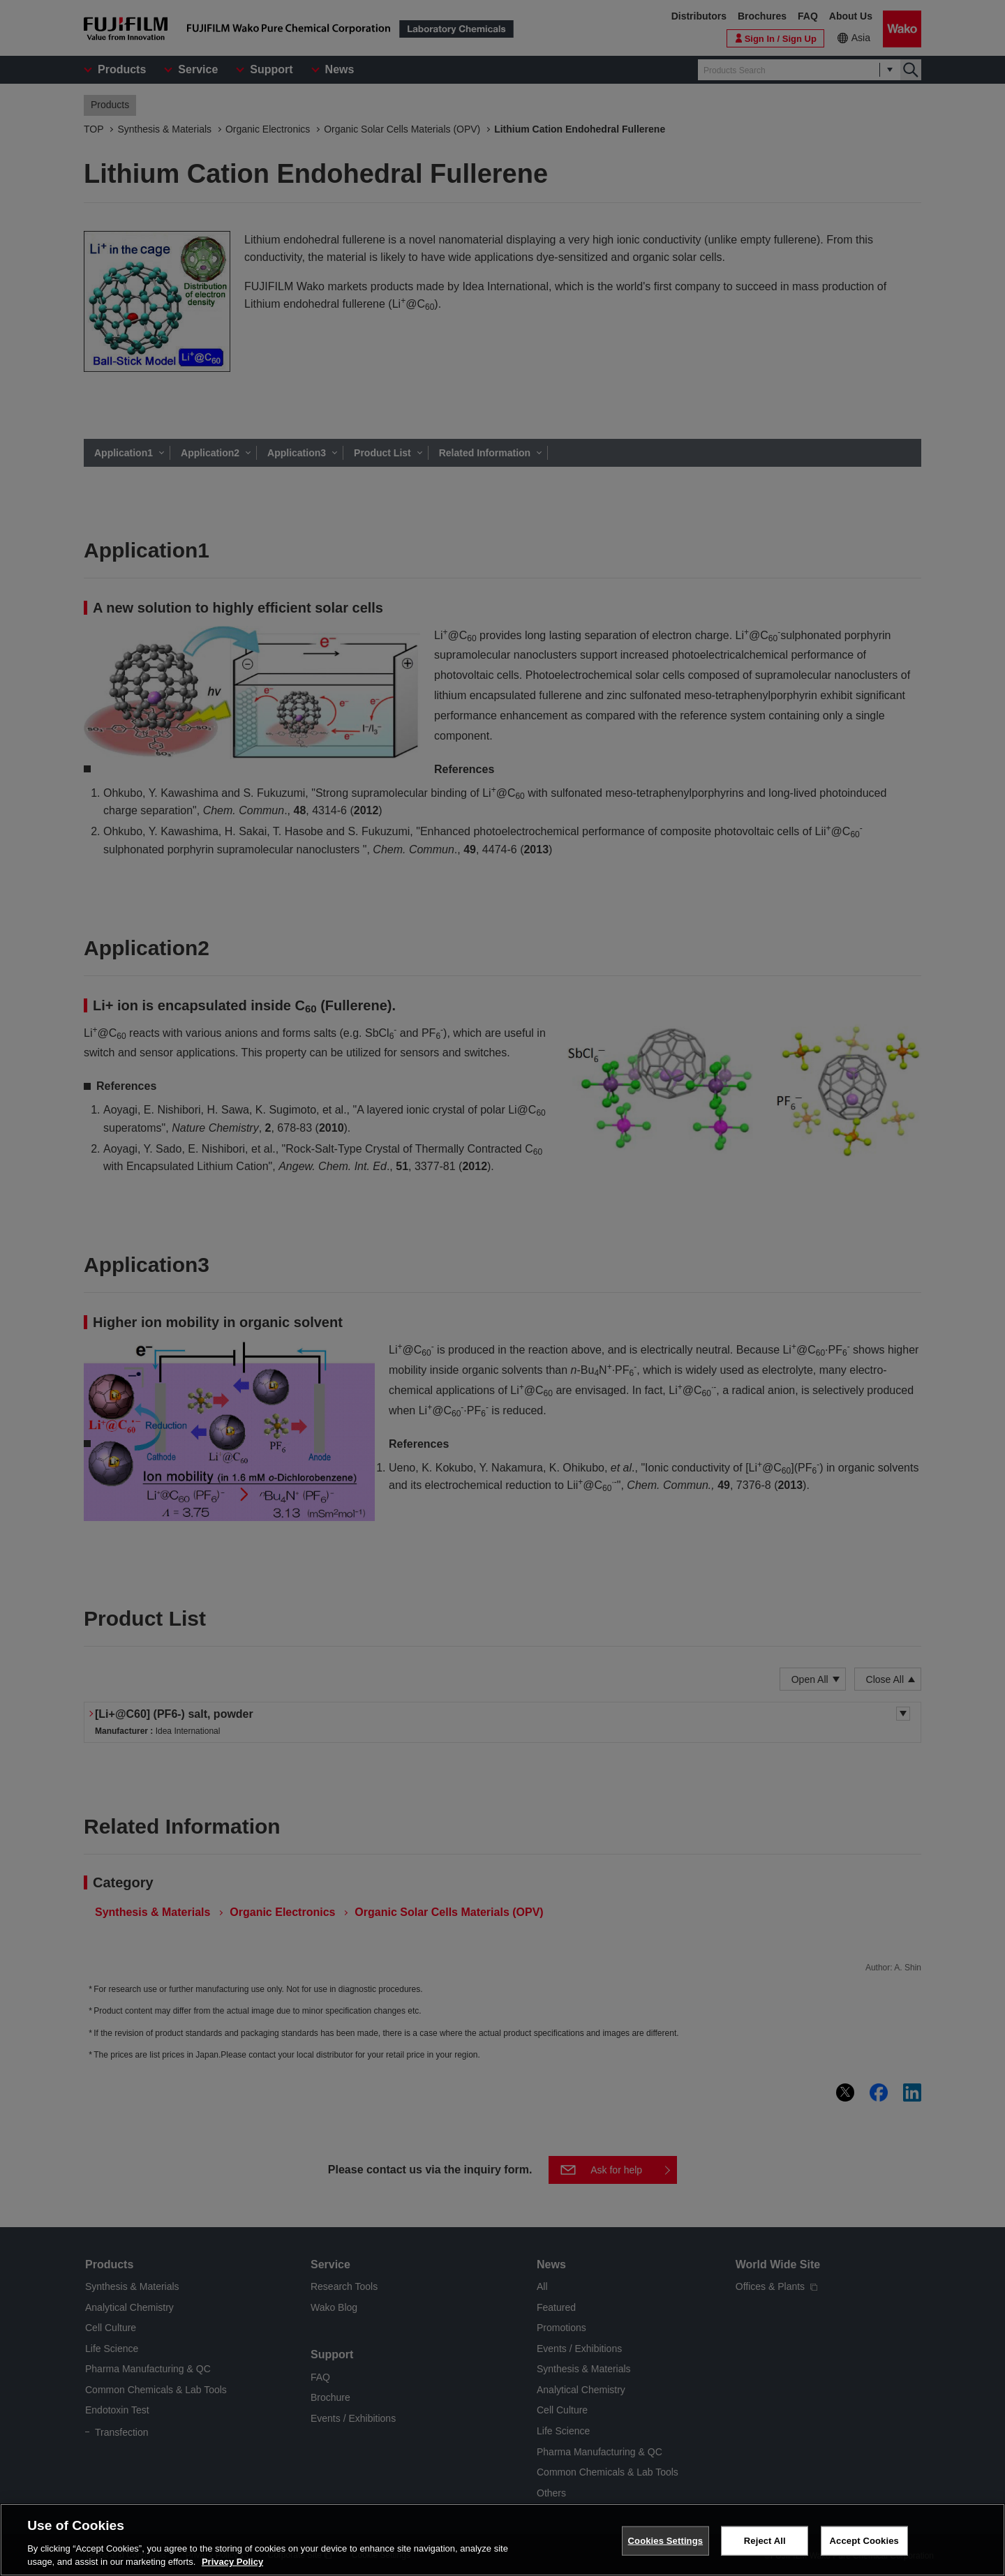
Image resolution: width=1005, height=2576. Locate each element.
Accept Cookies (864, 2541)
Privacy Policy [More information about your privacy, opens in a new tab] (232, 2561)
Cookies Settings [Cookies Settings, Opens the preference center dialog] (666, 2541)
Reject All (765, 2541)
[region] (502, 2539)
